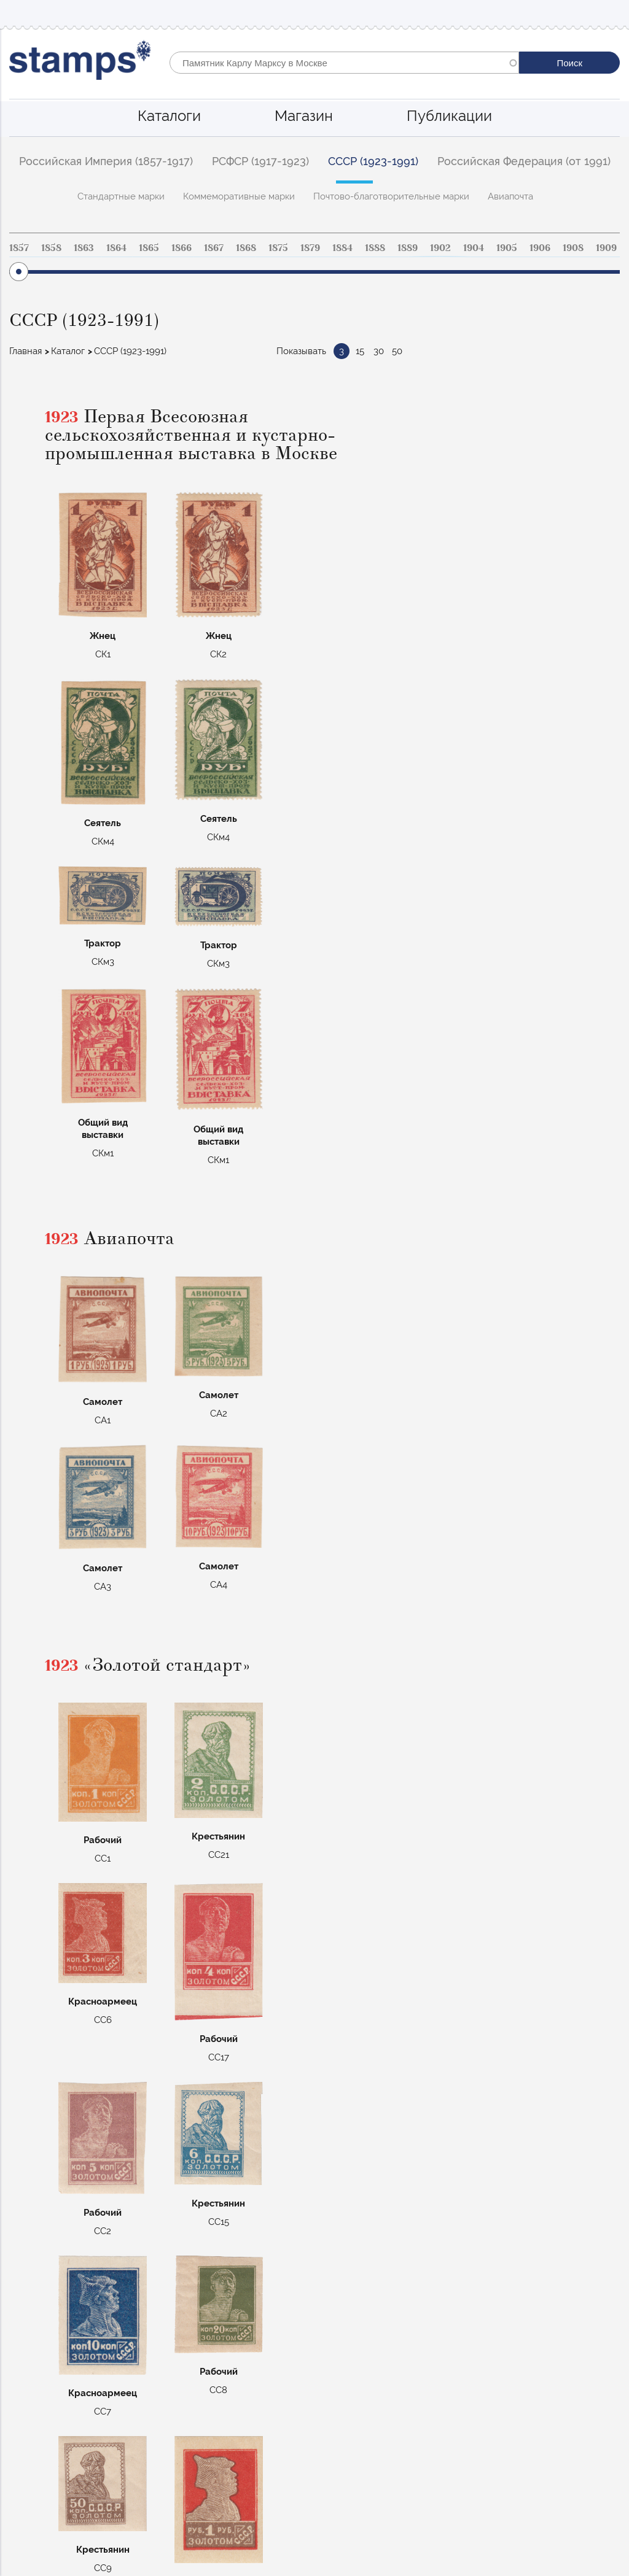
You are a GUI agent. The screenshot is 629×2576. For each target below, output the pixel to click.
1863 (84, 247)
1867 (214, 247)
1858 (51, 247)
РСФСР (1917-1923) (260, 161)
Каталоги (169, 116)
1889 (407, 247)
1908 (573, 247)
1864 (116, 247)
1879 (310, 247)
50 (397, 351)
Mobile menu (610, 13)
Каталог (68, 351)
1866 (181, 247)
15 (360, 351)
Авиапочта (510, 196)
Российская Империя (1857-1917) (106, 161)
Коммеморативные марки (239, 196)
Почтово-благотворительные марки (391, 196)
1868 (246, 247)
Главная (25, 351)
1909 (606, 247)
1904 (473, 247)
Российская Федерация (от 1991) (524, 161)
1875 (278, 247)
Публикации (449, 116)
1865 (149, 247)
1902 (440, 247)
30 (378, 351)
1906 (539, 247)
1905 (506, 247)
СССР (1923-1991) (373, 161)
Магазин (304, 116)
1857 (19, 247)
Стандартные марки (121, 196)
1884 (342, 247)
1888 (375, 247)
